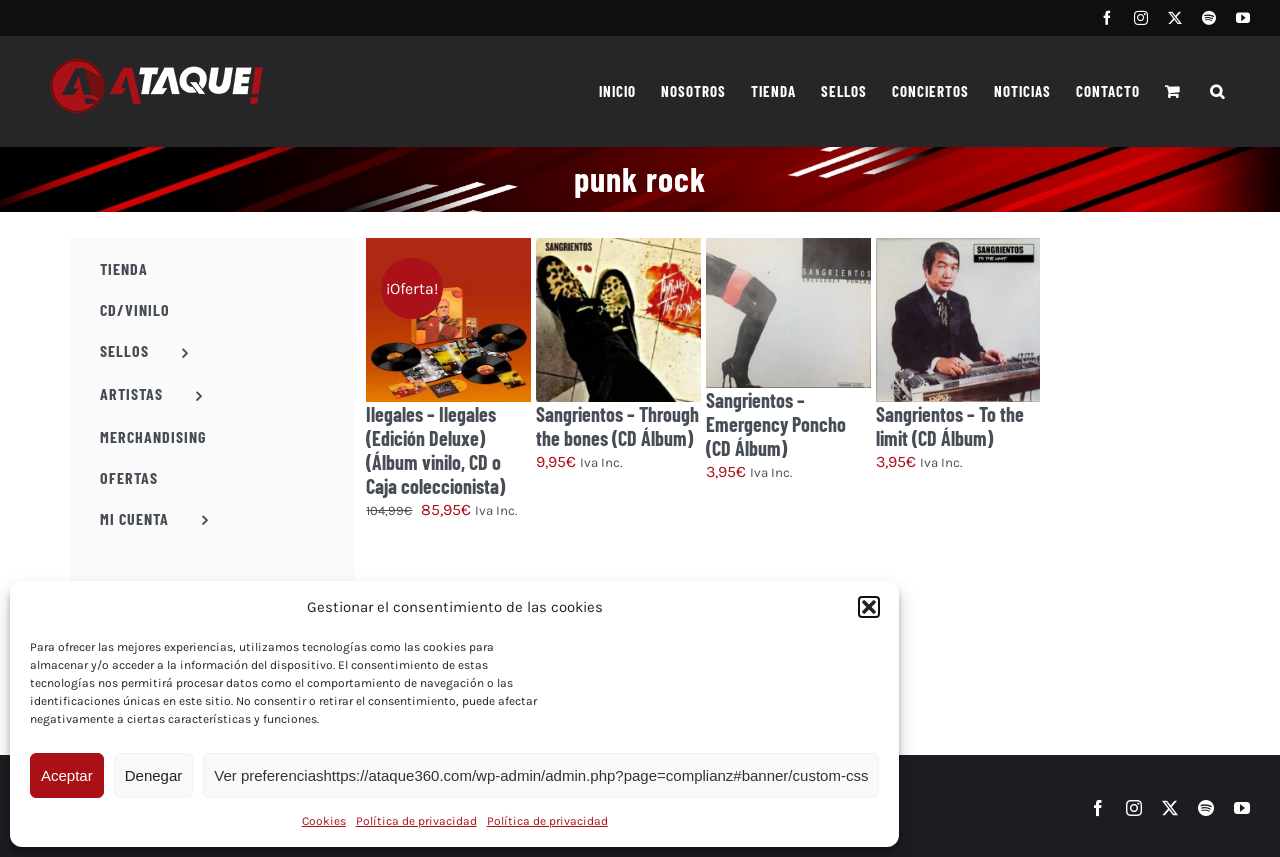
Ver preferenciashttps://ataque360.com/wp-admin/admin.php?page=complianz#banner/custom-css (541, 775)
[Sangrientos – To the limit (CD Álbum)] (958, 320)
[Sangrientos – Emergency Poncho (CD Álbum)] (788, 313)
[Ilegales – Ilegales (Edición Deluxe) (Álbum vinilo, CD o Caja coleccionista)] (448, 320)
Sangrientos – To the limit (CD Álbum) (950, 426)
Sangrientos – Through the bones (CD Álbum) (617, 426)
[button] (869, 607)
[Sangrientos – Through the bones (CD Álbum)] (618, 320)
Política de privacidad (416, 821)
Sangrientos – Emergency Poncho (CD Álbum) (776, 424)
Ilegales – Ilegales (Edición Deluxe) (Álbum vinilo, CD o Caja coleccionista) (435, 450)
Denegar (154, 775)
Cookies (324, 821)
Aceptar (67, 775)
